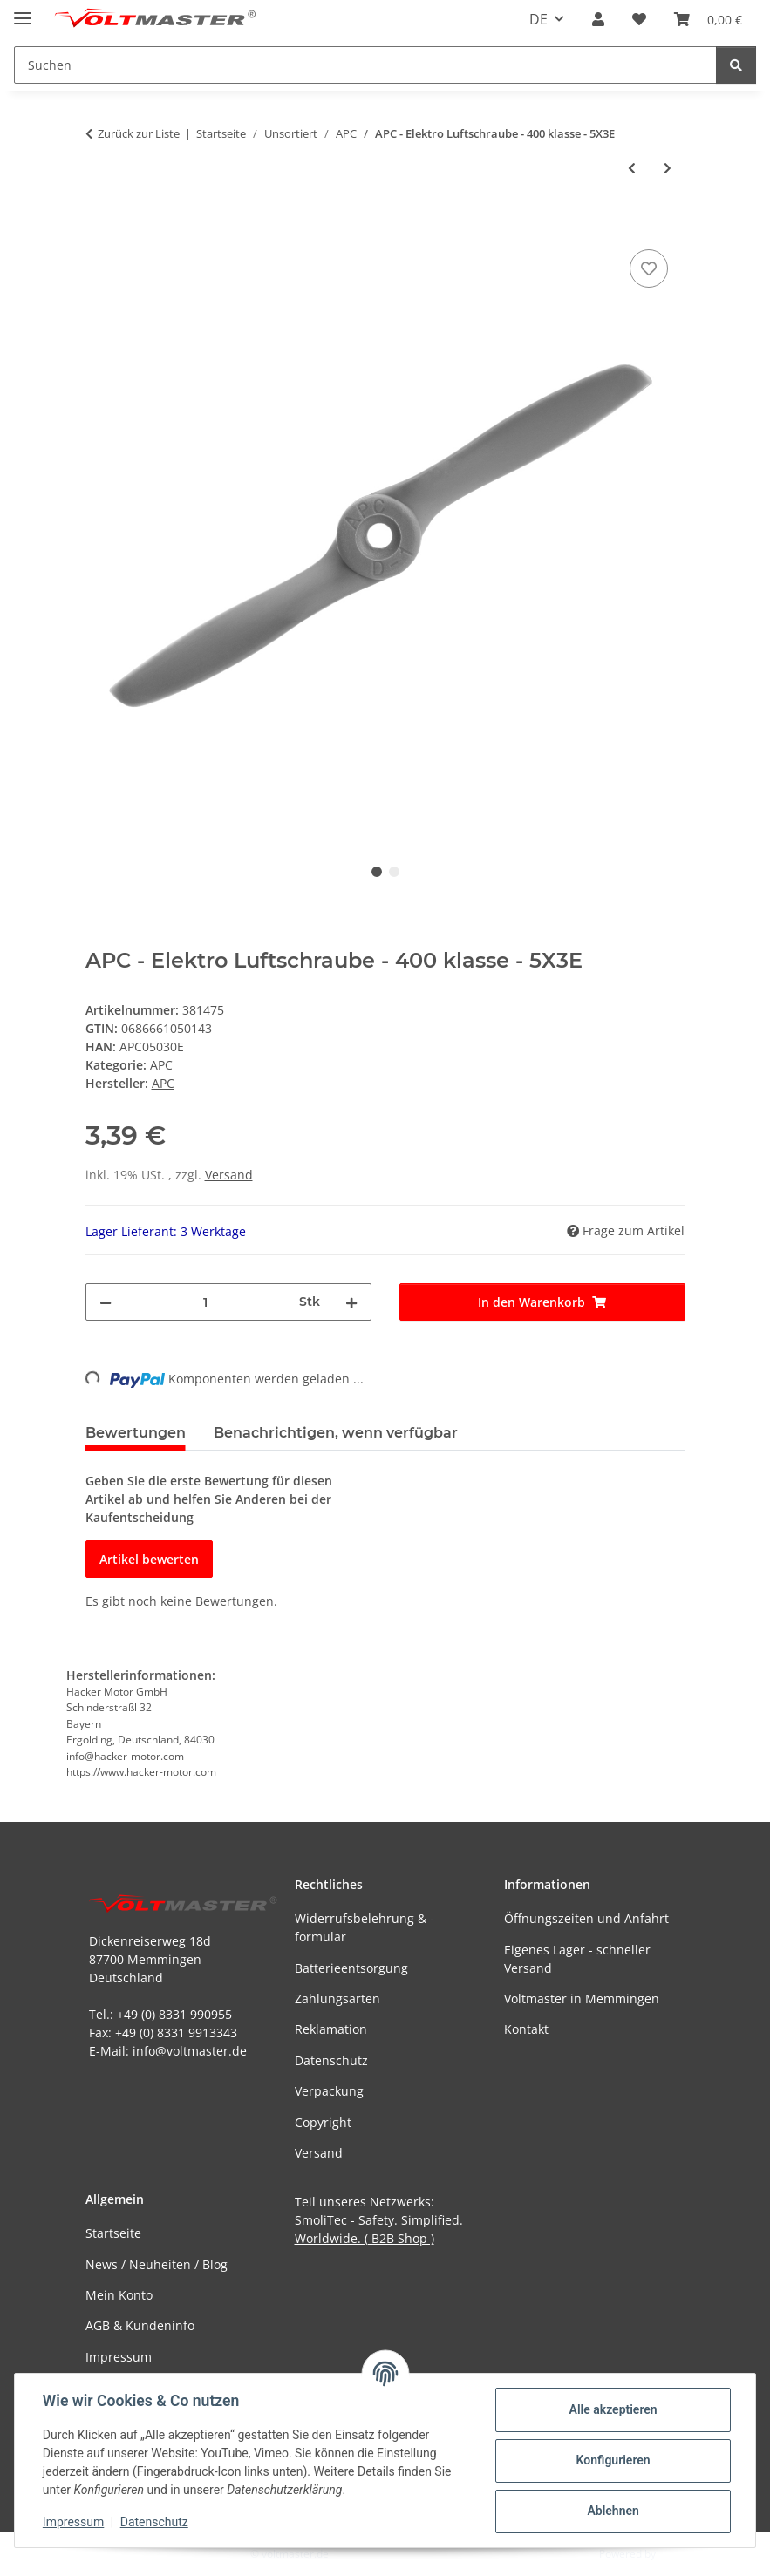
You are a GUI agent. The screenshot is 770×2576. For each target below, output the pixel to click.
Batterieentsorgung (351, 1968)
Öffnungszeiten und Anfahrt (586, 1918)
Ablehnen (612, 2511)
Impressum (73, 2522)
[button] (598, 19)
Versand (229, 1174)
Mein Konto (119, 2295)
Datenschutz (154, 2522)
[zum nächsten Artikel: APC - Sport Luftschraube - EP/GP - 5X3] (667, 168)
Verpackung (329, 2091)
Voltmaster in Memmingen (581, 1998)
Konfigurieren (613, 2460)
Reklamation (331, 2029)
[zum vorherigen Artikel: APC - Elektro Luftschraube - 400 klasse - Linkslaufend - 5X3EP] (632, 168)
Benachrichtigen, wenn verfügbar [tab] (336, 1432)
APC (161, 1065)
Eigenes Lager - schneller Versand (577, 1958)
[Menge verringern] (105, 1302)
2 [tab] (394, 872)
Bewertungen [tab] (135, 1432)
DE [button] (538, 19)
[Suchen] (736, 65)
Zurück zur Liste (139, 133)
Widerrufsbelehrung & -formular (364, 1927)
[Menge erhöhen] (351, 1302)
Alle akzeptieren (613, 2409)
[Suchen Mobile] (365, 65)
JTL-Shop (679, 2553)
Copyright (323, 2122)
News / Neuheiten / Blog (156, 2264)
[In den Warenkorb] (99, 225)
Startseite (113, 2233)
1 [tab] (376, 872)
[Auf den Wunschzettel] (649, 268)
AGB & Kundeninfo (139, 2325)
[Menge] (205, 1302)
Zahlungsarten (337, 1998)
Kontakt (526, 2029)
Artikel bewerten (149, 1559)
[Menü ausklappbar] (22, 11)
